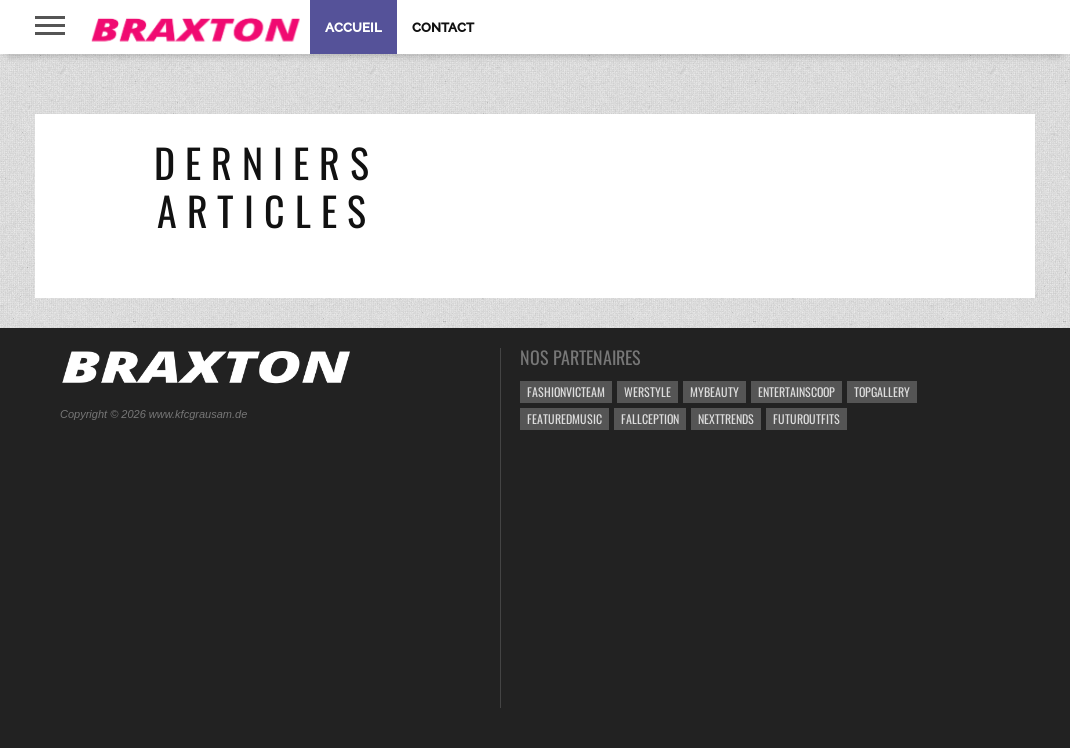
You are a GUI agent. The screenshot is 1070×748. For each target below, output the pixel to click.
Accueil (353, 27)
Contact (443, 27)
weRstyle (647, 391)
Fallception (650, 418)
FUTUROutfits (806, 418)
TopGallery (882, 391)
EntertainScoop (796, 391)
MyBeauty (714, 391)
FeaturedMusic (564, 418)
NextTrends (726, 418)
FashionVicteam (566, 391)
